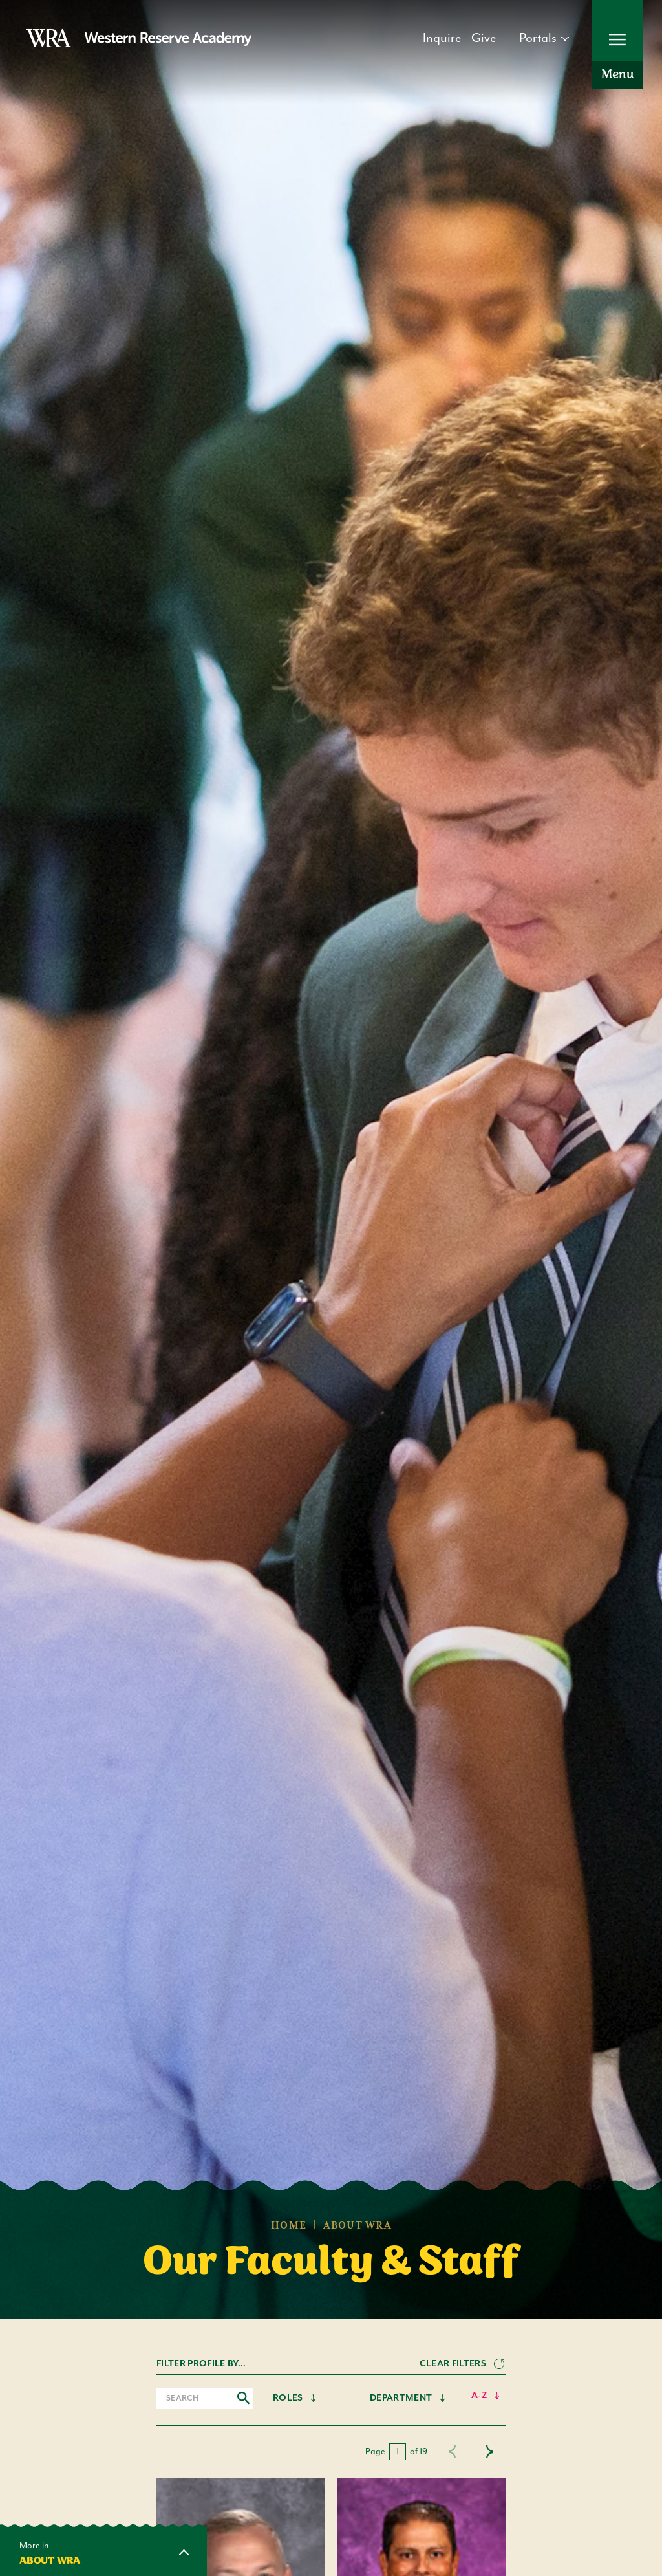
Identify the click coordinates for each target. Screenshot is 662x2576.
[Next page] (489, 2452)
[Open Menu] (617, 44)
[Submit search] (243, 2398)
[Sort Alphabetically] (486, 2396)
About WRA (356, 2226)
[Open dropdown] (543, 39)
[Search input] (204, 2398)
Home (288, 2226)
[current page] (397, 2451)
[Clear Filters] (463, 2364)
